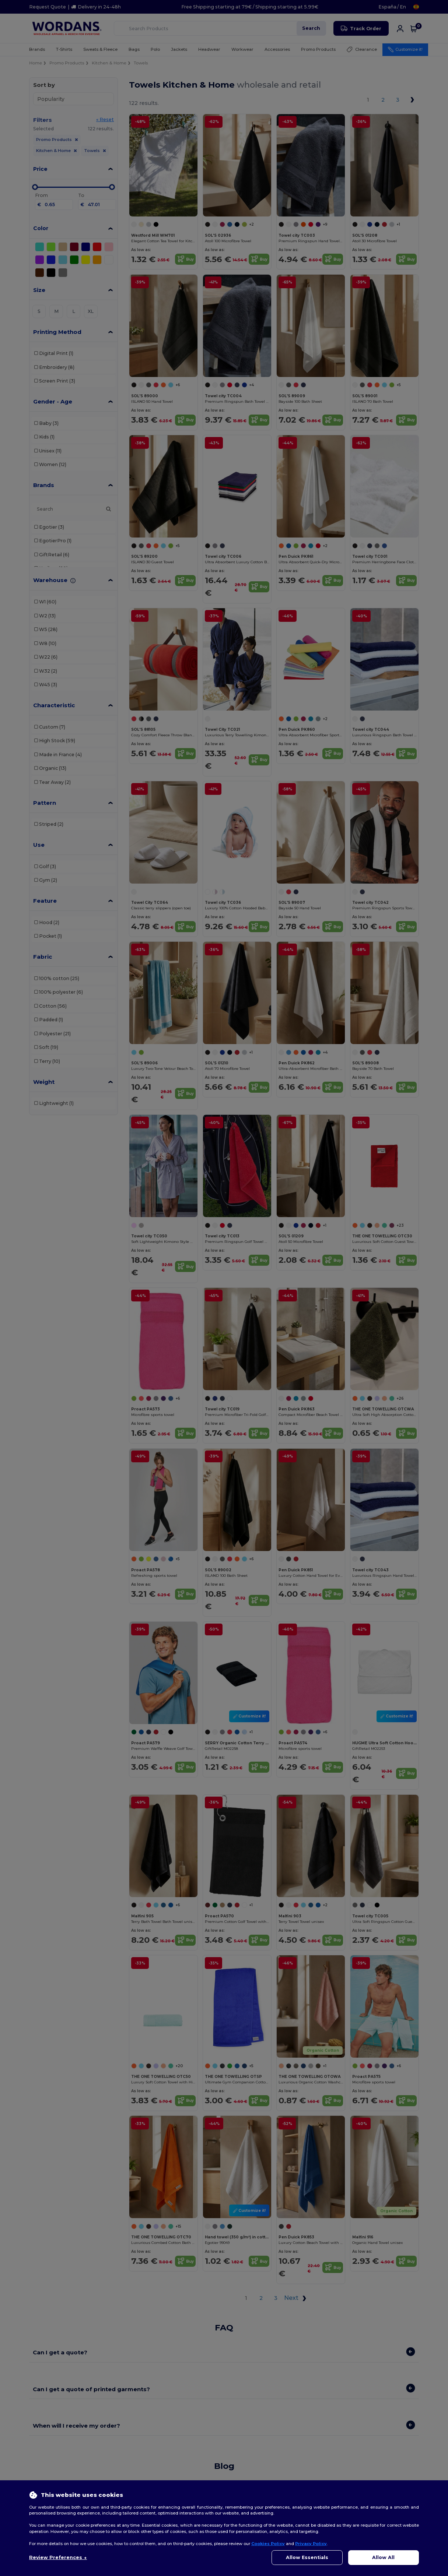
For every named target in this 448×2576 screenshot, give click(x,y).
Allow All (383, 2557)
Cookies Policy (268, 2543)
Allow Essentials (307, 2557)
